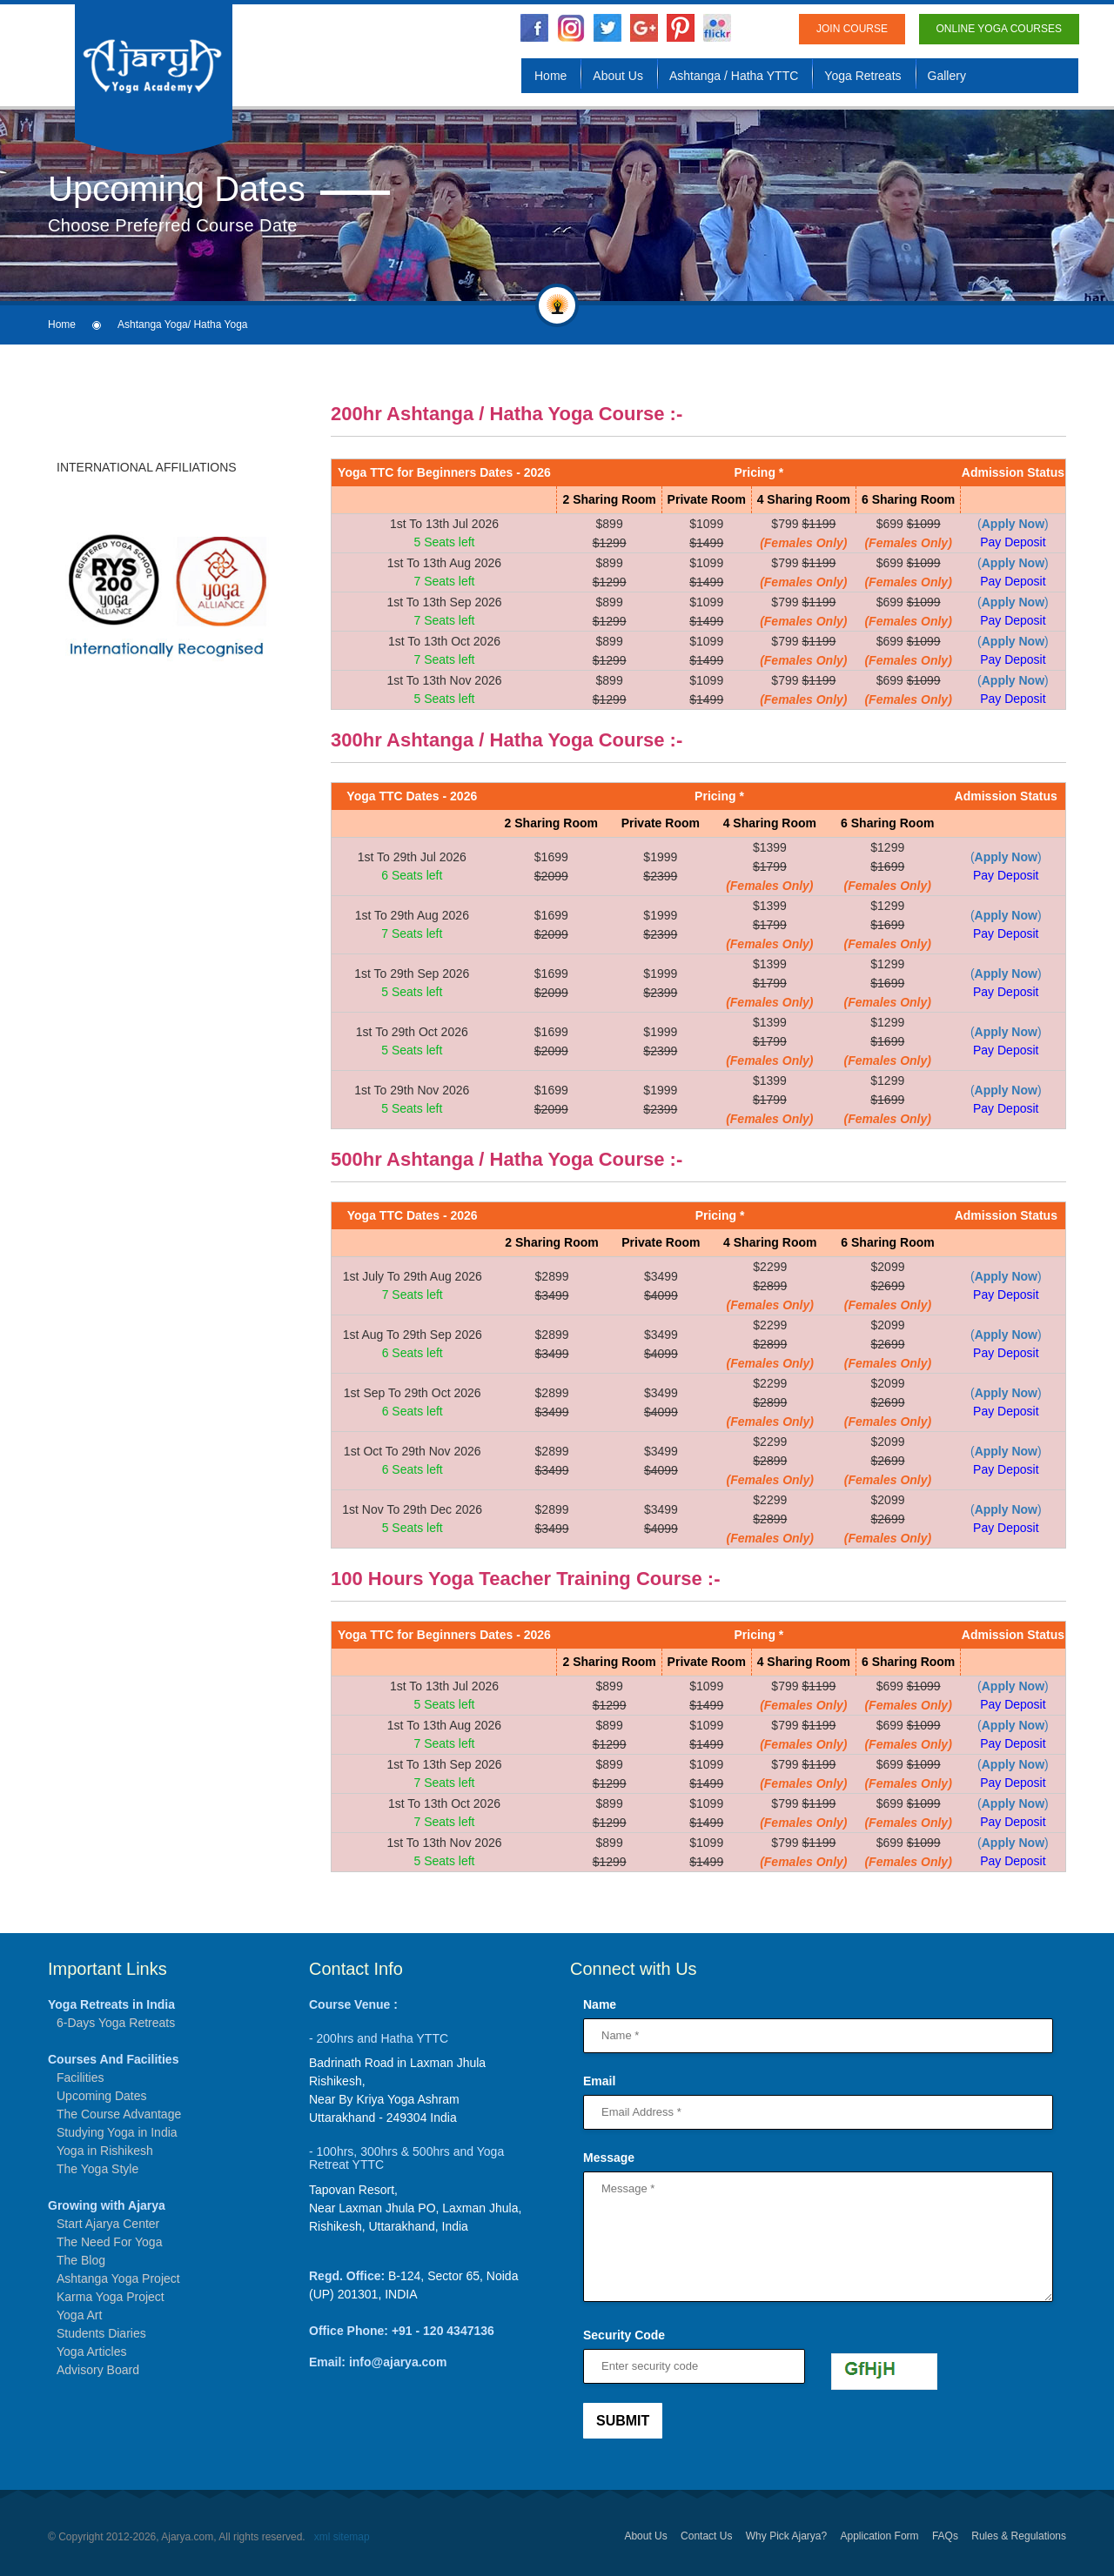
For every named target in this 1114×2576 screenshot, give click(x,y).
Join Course (852, 29)
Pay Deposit (1012, 542)
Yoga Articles (91, 2352)
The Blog (81, 2260)
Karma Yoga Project (110, 2297)
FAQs (945, 2536)
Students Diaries (101, 2333)
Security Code (624, 2335)
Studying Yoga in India (117, 2132)
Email (599, 2081)
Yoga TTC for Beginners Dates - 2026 (444, 472)
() (1013, 524)
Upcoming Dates (102, 2096)
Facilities (80, 2077)
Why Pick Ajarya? (786, 2536)
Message (608, 2158)
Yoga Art (79, 2315)
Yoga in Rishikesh (105, 2151)
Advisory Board (98, 2370)
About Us (618, 76)
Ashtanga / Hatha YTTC (733, 76)
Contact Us (706, 2536)
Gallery (947, 76)
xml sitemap (342, 2537)
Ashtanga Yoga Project (118, 2278)
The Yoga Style (97, 2169)
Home (550, 76)
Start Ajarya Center (108, 2224)
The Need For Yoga (109, 2242)
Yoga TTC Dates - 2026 (411, 796)
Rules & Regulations (1018, 2536)
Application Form (880, 2536)
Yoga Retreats (862, 76)
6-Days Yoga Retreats (116, 2023)
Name (599, 2004)
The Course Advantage (119, 2114)
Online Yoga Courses (999, 29)
